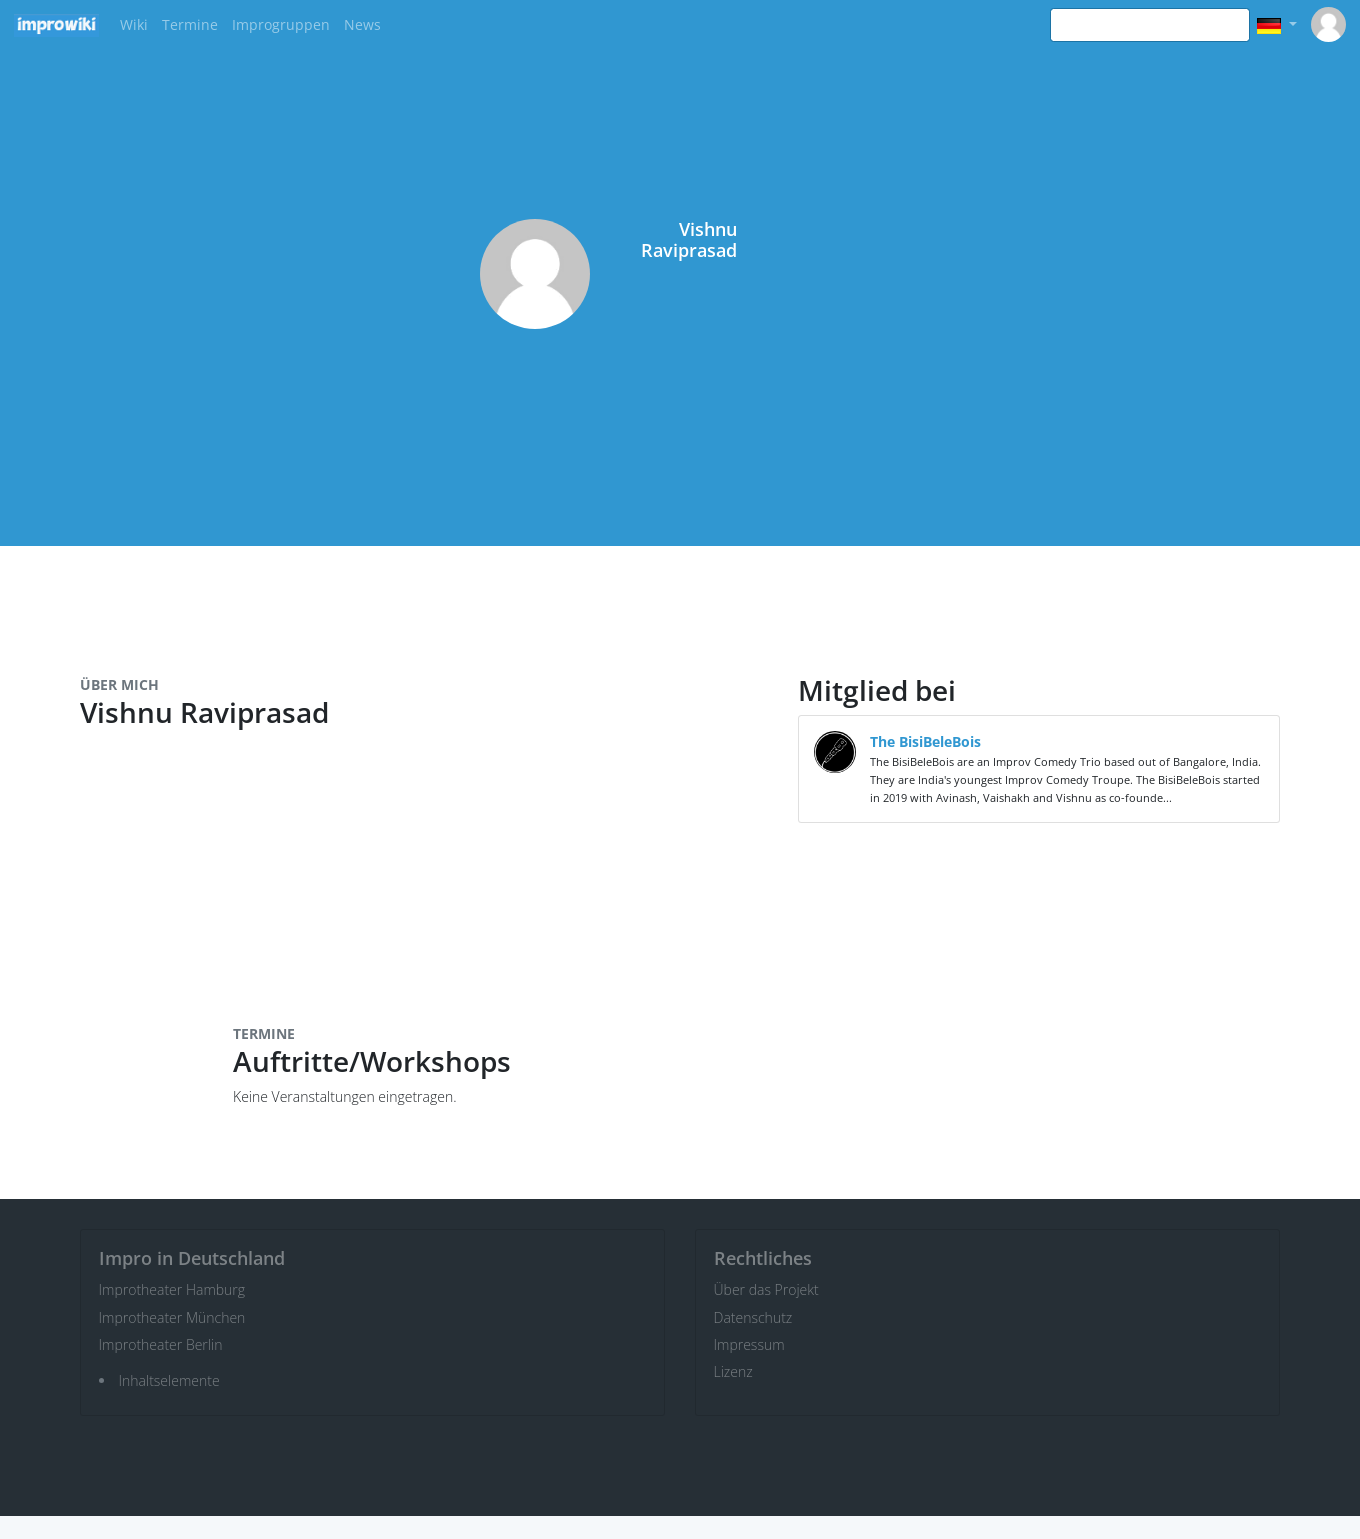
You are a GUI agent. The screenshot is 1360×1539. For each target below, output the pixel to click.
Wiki (134, 24)
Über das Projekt (766, 1289)
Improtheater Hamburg (172, 1289)
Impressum (749, 1344)
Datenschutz (753, 1317)
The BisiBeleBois (925, 741)
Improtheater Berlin (161, 1344)
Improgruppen (281, 24)
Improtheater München (172, 1317)
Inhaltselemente (169, 1380)
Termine (190, 24)
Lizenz (733, 1371)
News (362, 24)
